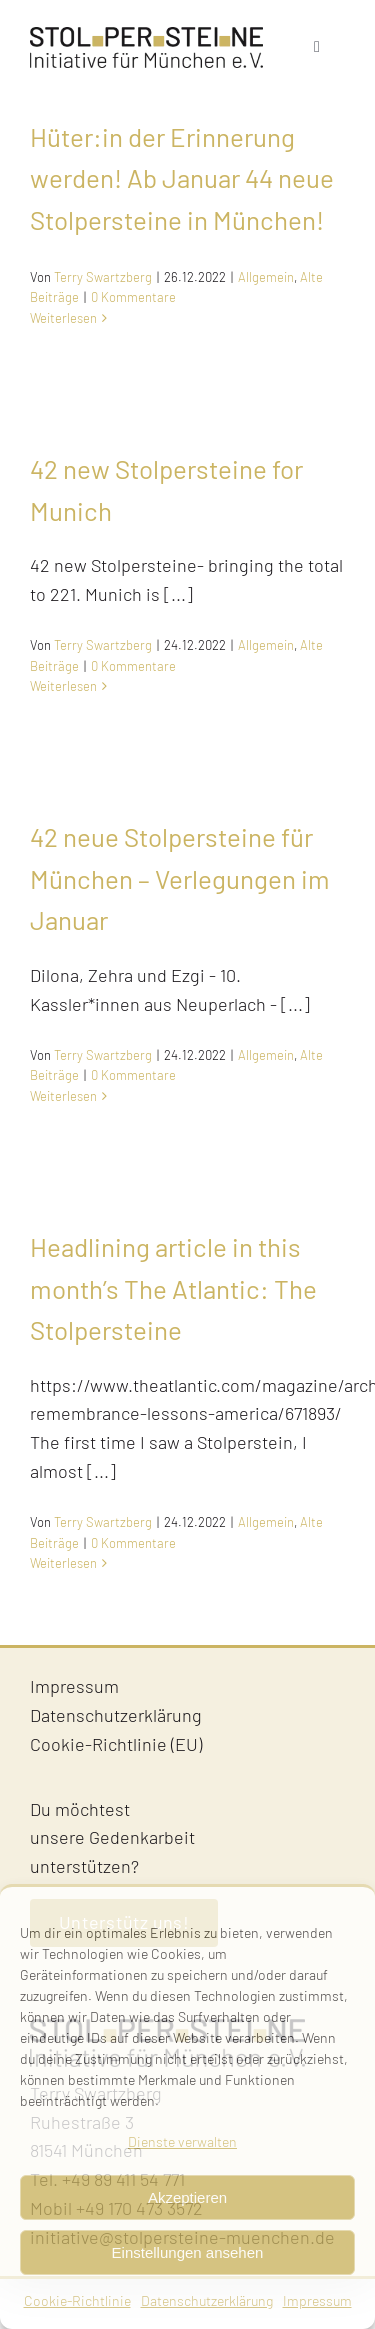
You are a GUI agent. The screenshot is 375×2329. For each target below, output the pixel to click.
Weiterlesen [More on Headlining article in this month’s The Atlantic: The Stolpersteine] (63, 1563)
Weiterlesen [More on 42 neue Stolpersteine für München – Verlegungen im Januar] (63, 1096)
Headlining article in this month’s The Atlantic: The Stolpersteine (173, 1288)
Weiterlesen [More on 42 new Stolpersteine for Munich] (63, 686)
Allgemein (266, 277)
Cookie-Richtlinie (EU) (116, 1744)
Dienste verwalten (182, 2141)
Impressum (317, 2300)
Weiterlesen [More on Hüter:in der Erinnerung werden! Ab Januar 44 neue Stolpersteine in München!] (63, 318)
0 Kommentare (133, 297)
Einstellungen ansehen (188, 2252)
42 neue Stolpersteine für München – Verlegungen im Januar (180, 878)
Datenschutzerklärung (207, 2300)
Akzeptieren (187, 2197)
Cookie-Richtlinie (77, 2300)
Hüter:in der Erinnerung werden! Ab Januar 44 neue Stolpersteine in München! (182, 178)
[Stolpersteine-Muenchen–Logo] (146, 36)
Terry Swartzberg (103, 277)
